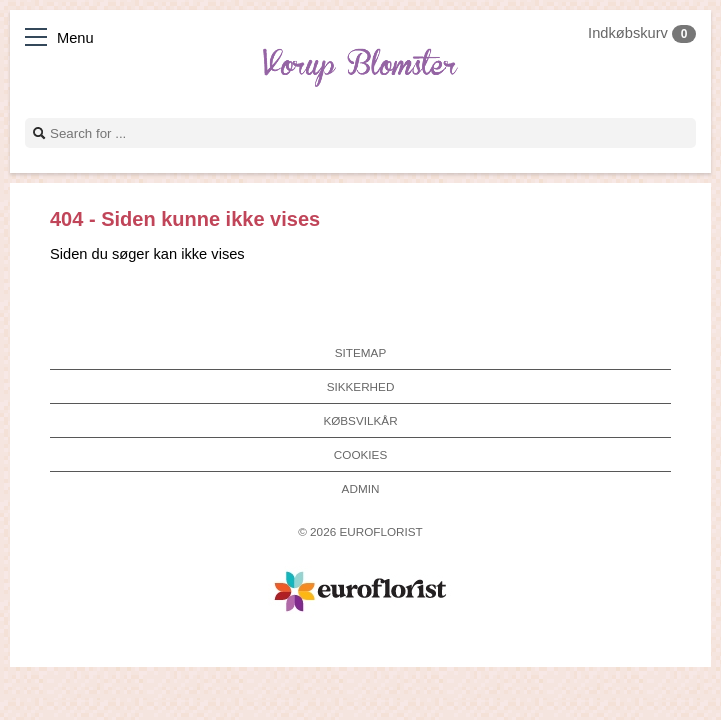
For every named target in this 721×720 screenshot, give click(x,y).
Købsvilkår (360, 420)
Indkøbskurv (642, 33)
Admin (361, 488)
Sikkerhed (361, 386)
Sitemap (360, 352)
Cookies (360, 454)
